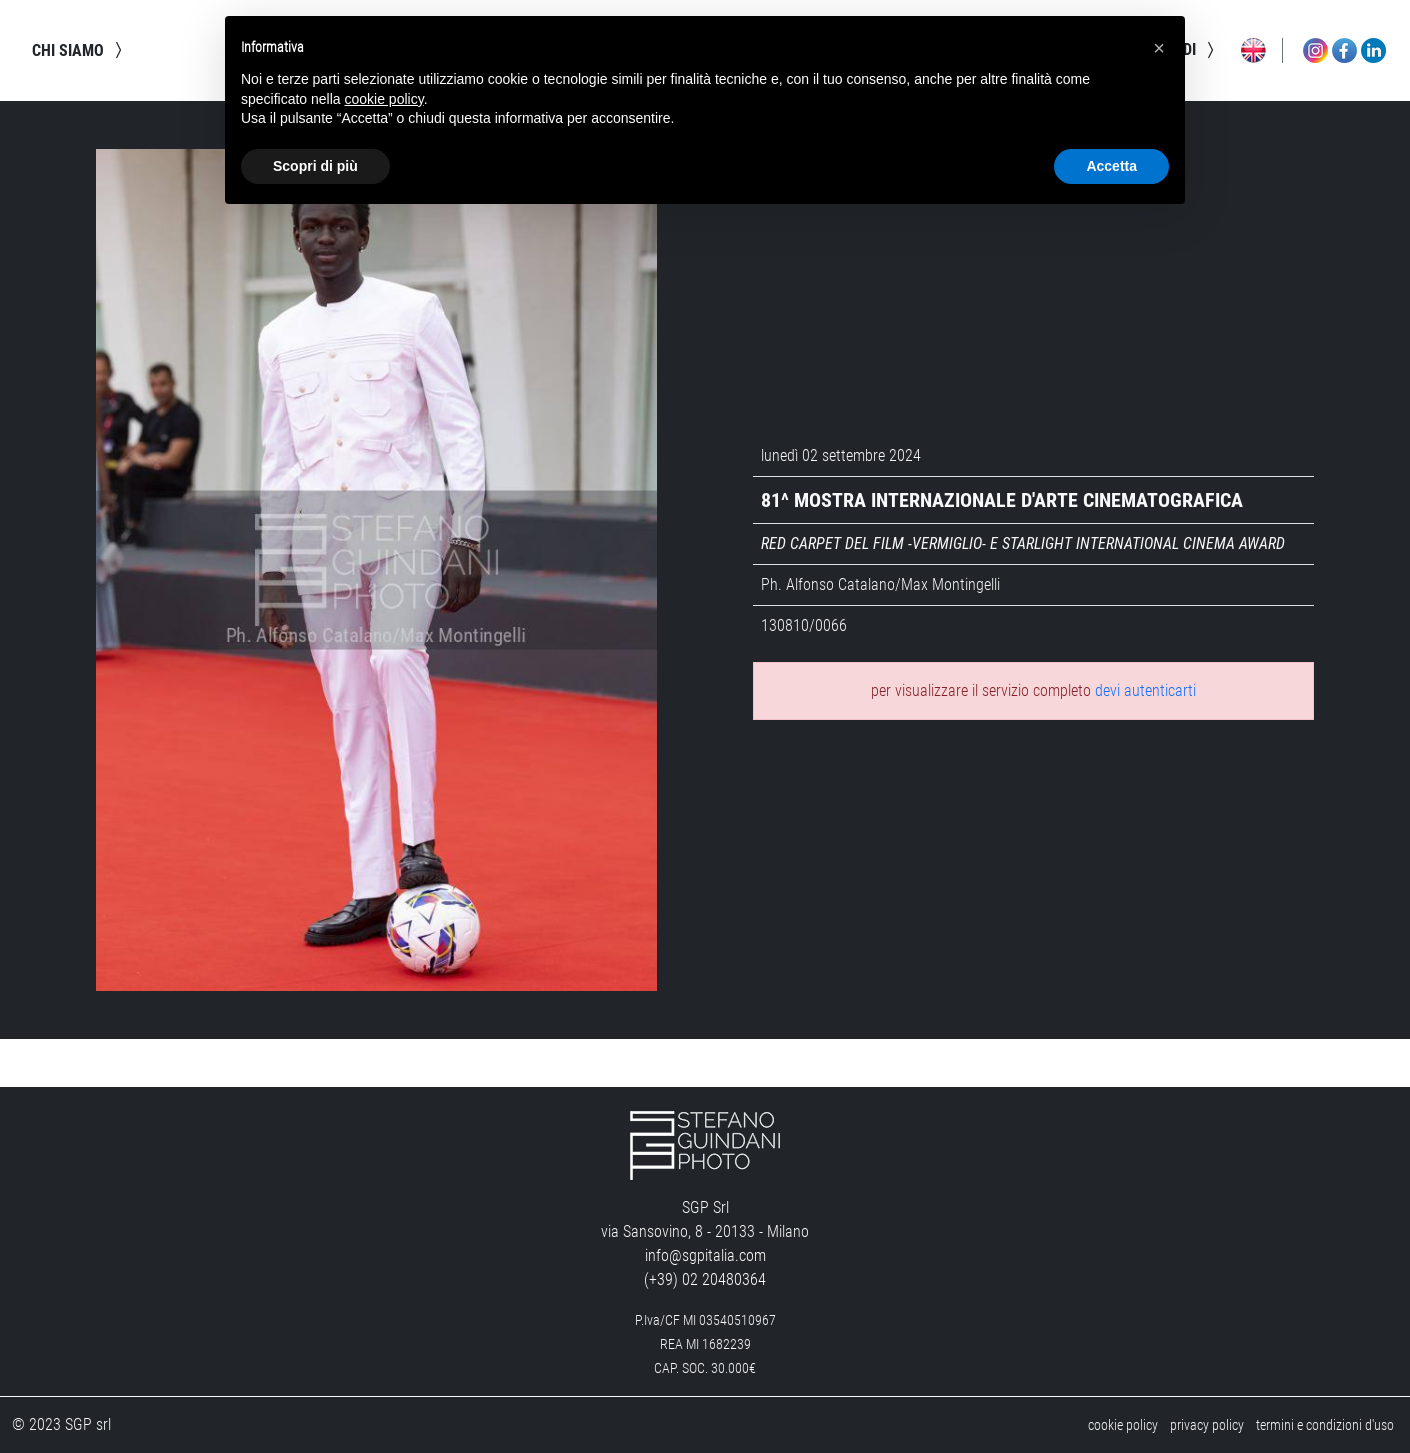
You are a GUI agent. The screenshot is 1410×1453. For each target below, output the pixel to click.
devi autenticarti (1145, 690)
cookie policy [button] (384, 99)
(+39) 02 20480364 (705, 1279)
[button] (1159, 48)
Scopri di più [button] (315, 166)
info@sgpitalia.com (705, 1255)
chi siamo (80, 50)
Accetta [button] (1111, 166)
